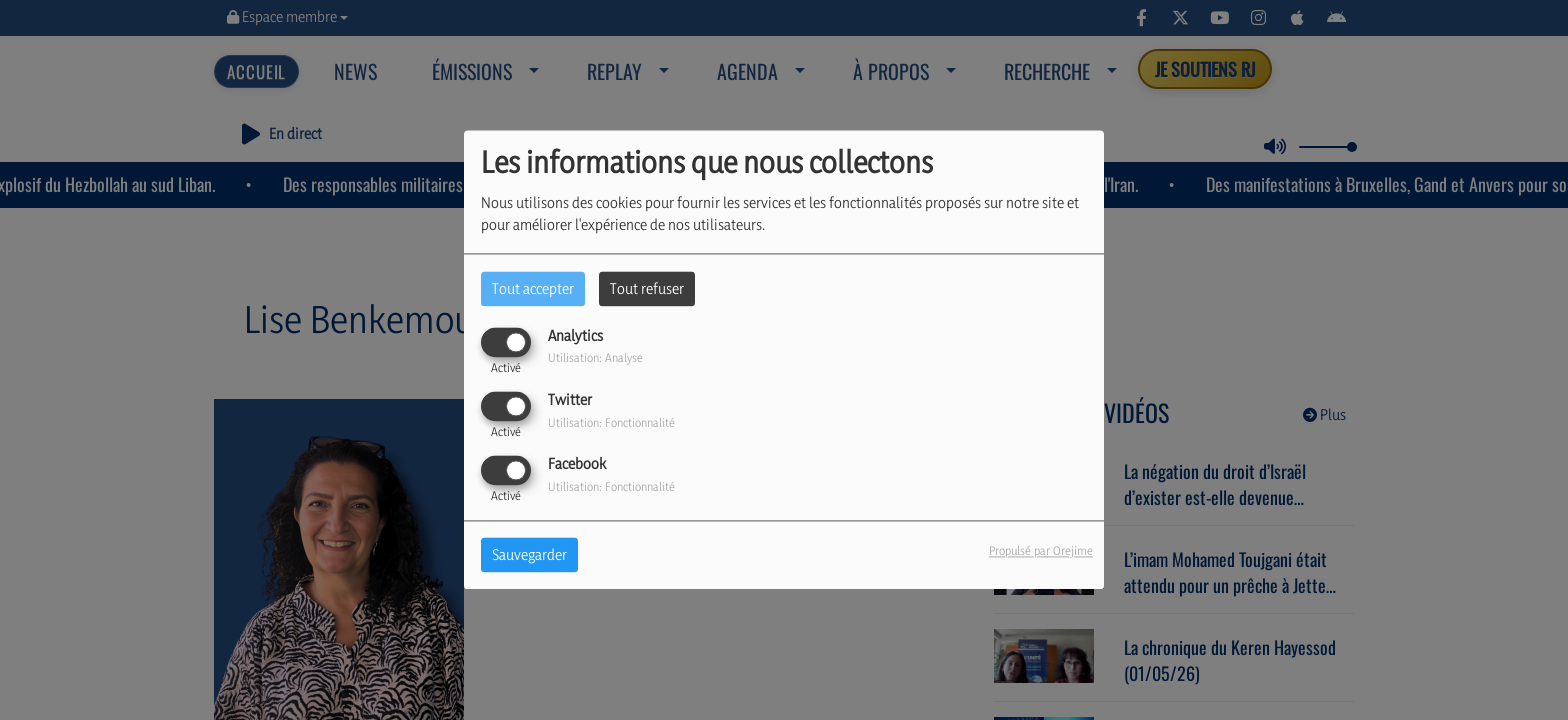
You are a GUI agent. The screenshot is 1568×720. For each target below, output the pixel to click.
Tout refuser (647, 288)
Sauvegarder (529, 555)
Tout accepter (533, 288)
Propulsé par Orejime (1041, 551)
